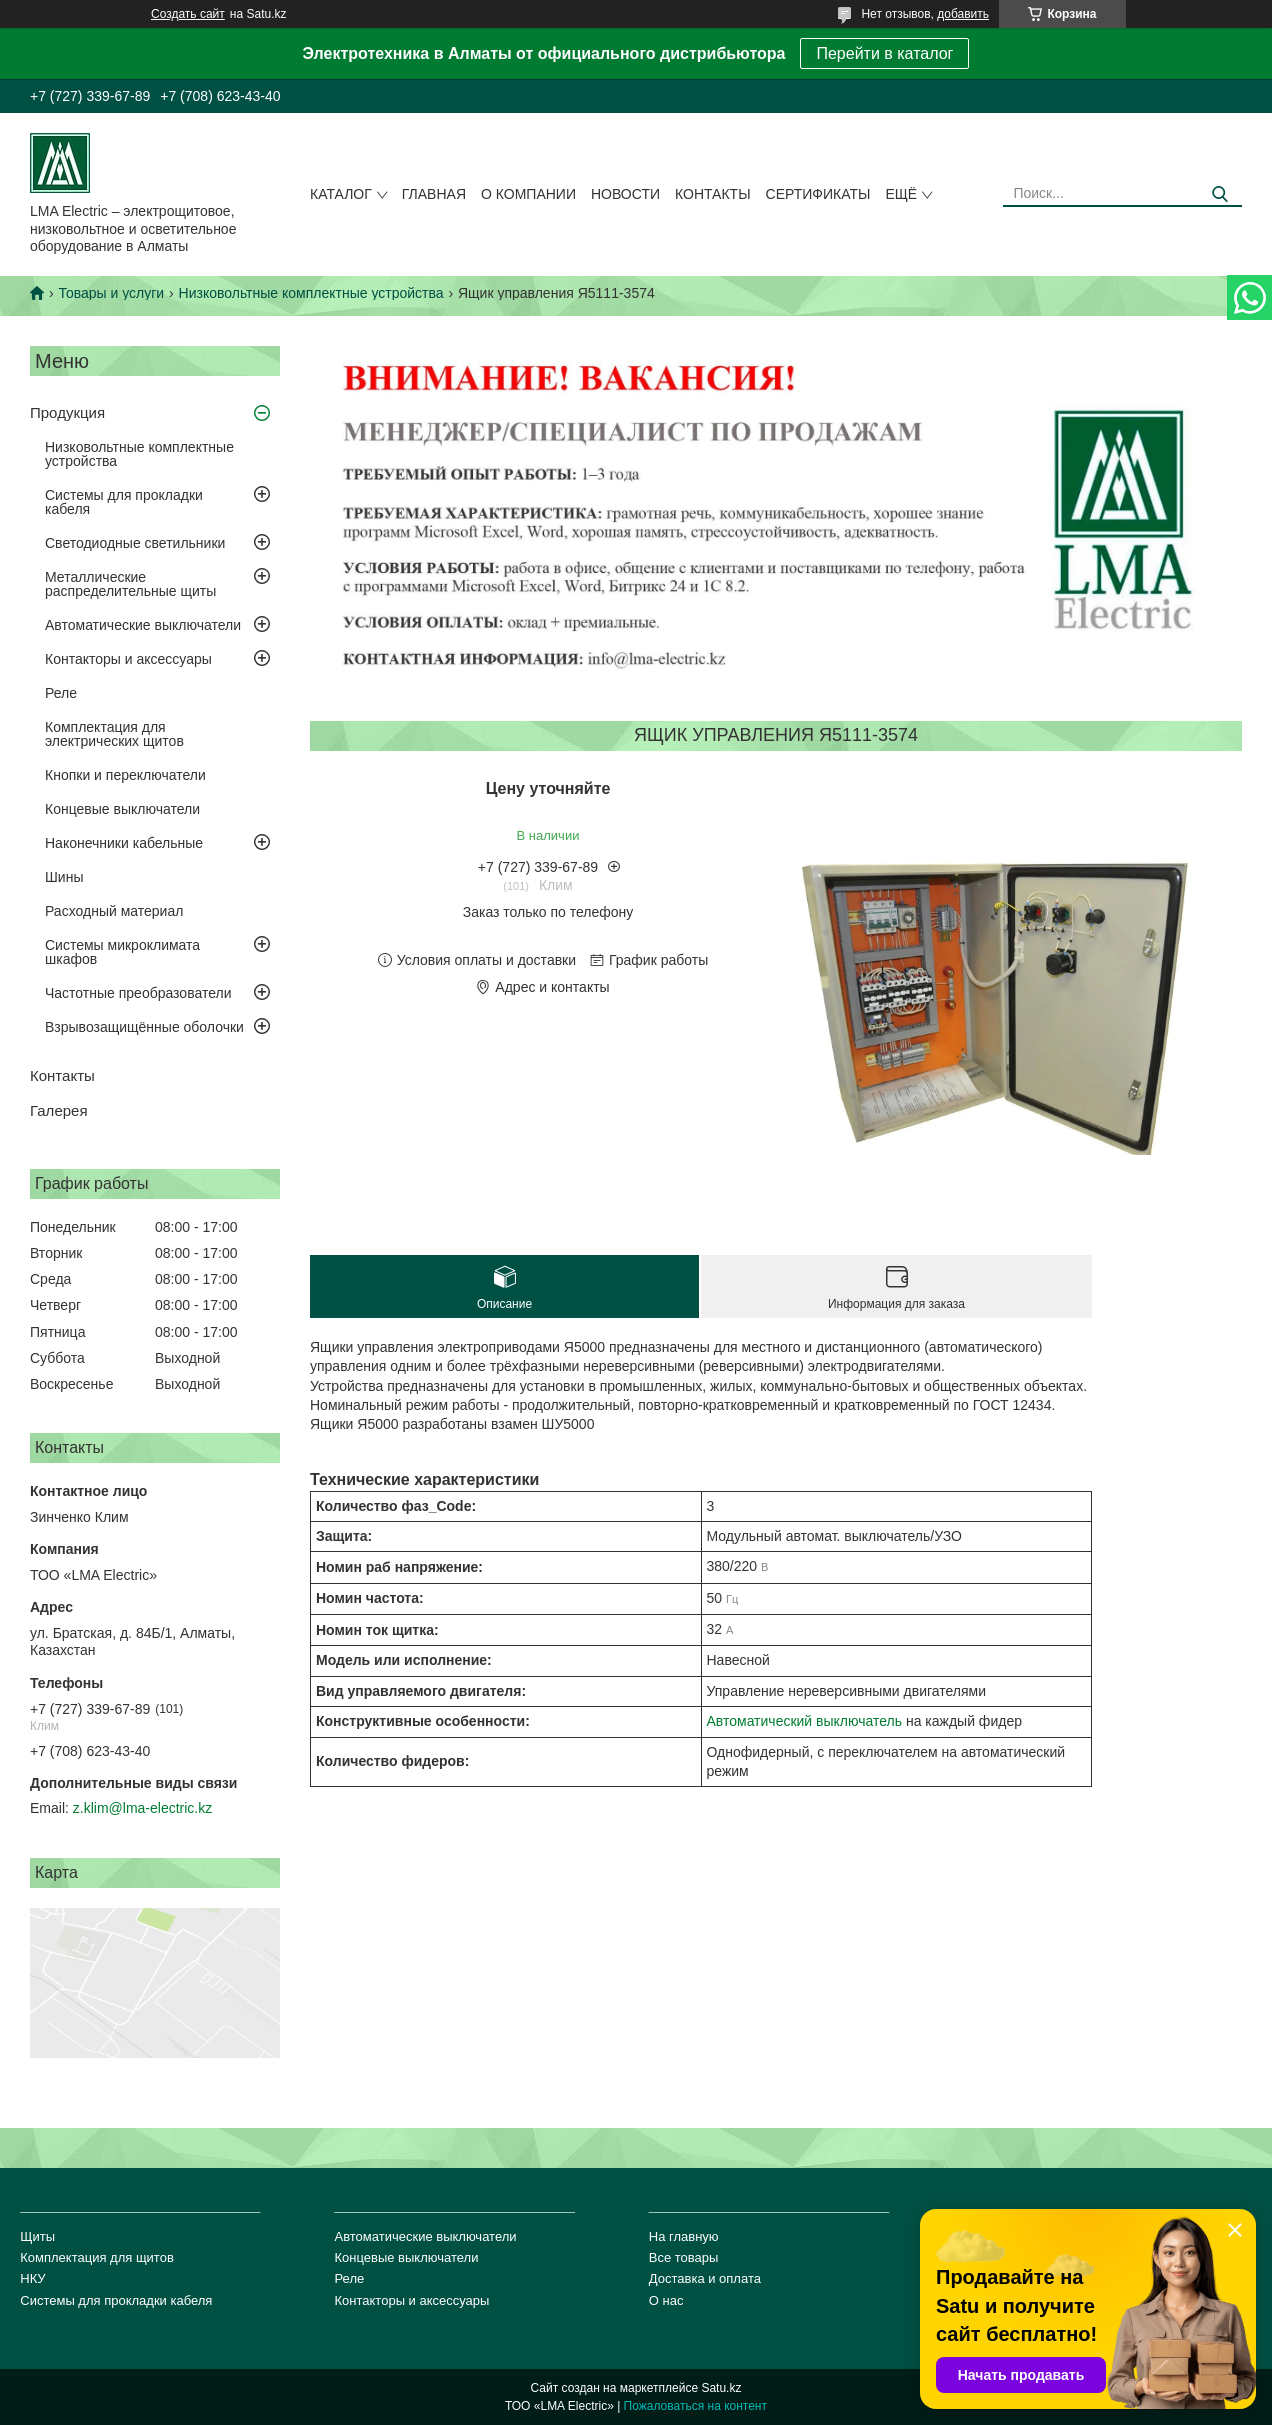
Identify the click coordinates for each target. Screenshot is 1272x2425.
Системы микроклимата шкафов (122, 952)
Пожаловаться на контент (695, 2406)
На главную (684, 2236)
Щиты (37, 2236)
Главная (434, 194)
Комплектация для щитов (97, 2257)
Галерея (59, 1110)
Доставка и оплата (705, 2278)
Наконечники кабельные (124, 843)
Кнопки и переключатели (125, 775)
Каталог (341, 194)
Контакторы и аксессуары (128, 659)
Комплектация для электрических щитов (114, 734)
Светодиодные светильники (135, 543)
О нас (666, 2300)
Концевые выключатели (122, 809)
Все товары (684, 2257)
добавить (963, 14)
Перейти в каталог (884, 53)
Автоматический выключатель (805, 1721)
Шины (64, 877)
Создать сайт (188, 14)
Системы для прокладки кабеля (124, 502)
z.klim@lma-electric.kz (142, 1808)
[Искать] (1219, 194)
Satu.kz (721, 2388)
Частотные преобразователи (138, 993)
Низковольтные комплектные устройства (311, 293)
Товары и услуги (111, 293)
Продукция (67, 412)
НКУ (32, 2278)
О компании (528, 194)
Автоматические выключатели (143, 625)
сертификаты (818, 194)
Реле (61, 693)
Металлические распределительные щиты (130, 584)
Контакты (713, 194)
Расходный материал (114, 911)
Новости (625, 194)
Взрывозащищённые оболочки (144, 1027)
